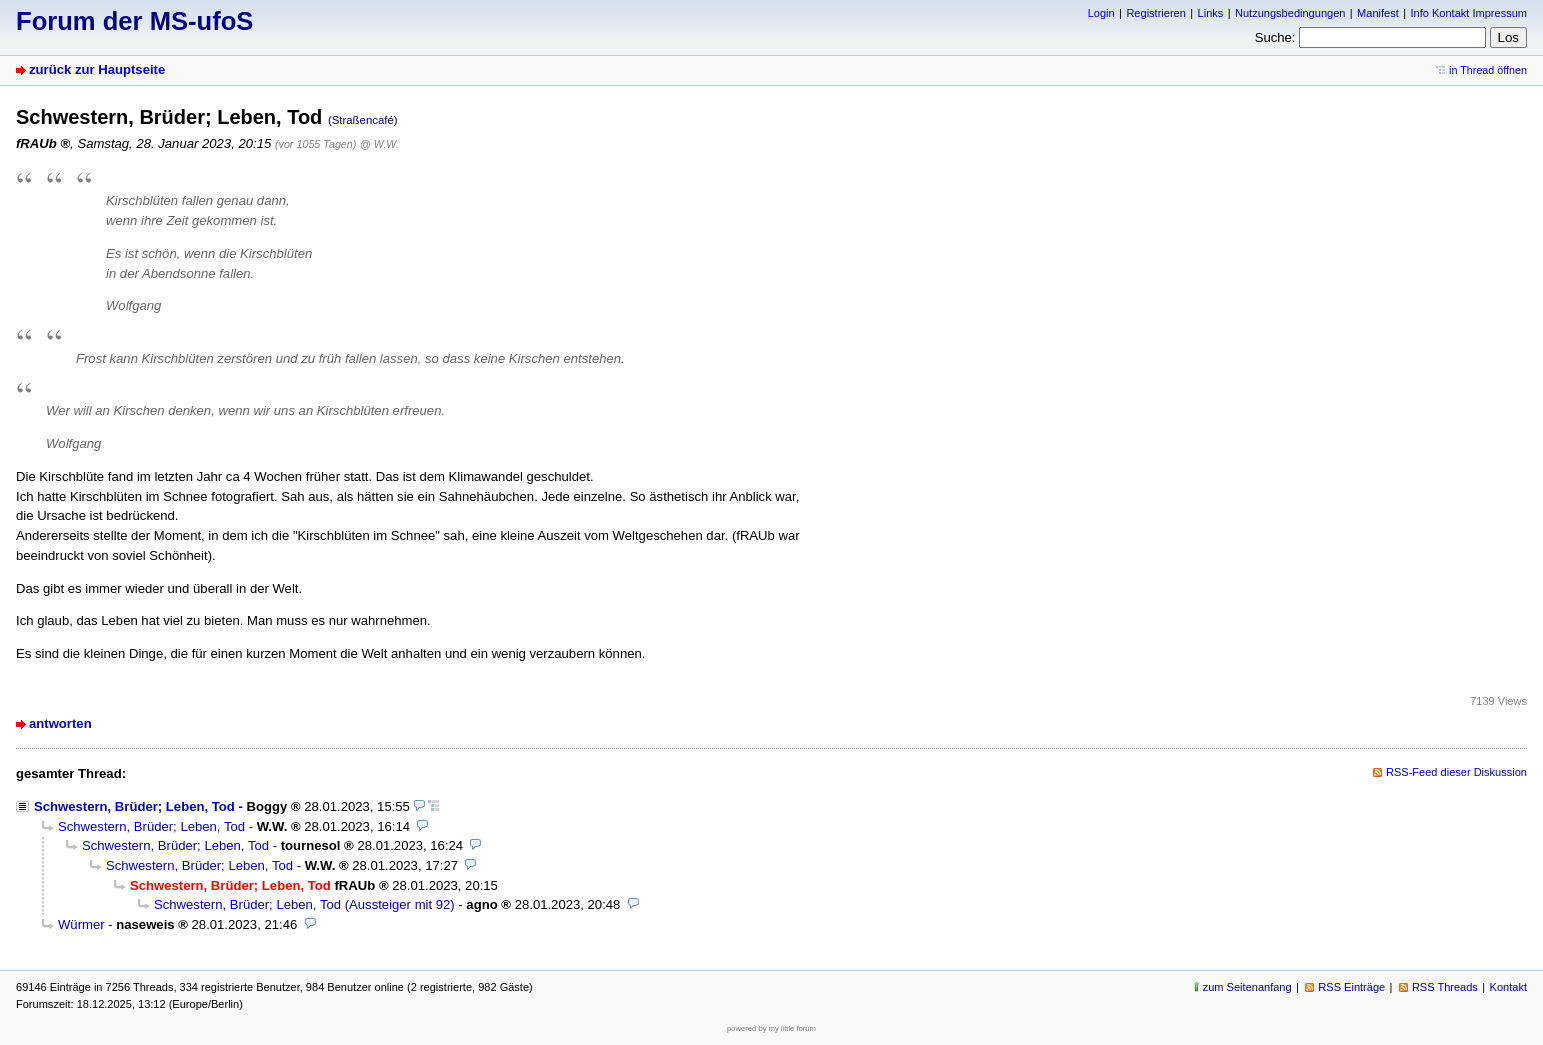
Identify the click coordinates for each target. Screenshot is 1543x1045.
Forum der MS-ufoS (134, 21)
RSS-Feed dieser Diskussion (1456, 772)
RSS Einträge (1351, 987)
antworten (60, 723)
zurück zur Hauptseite (97, 69)
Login (1101, 13)
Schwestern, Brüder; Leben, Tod (134, 806)
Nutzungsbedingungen (1290, 13)
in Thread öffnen (1488, 70)
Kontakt (1508, 987)
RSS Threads (1445, 987)
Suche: (1275, 37)
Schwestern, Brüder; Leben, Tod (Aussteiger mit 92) (304, 904)
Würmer (81, 924)
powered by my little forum (771, 1028)
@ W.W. (379, 144)
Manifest (1378, 13)
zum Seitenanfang (1247, 987)
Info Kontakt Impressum (1469, 13)
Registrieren (1155, 13)
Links (1211, 13)
